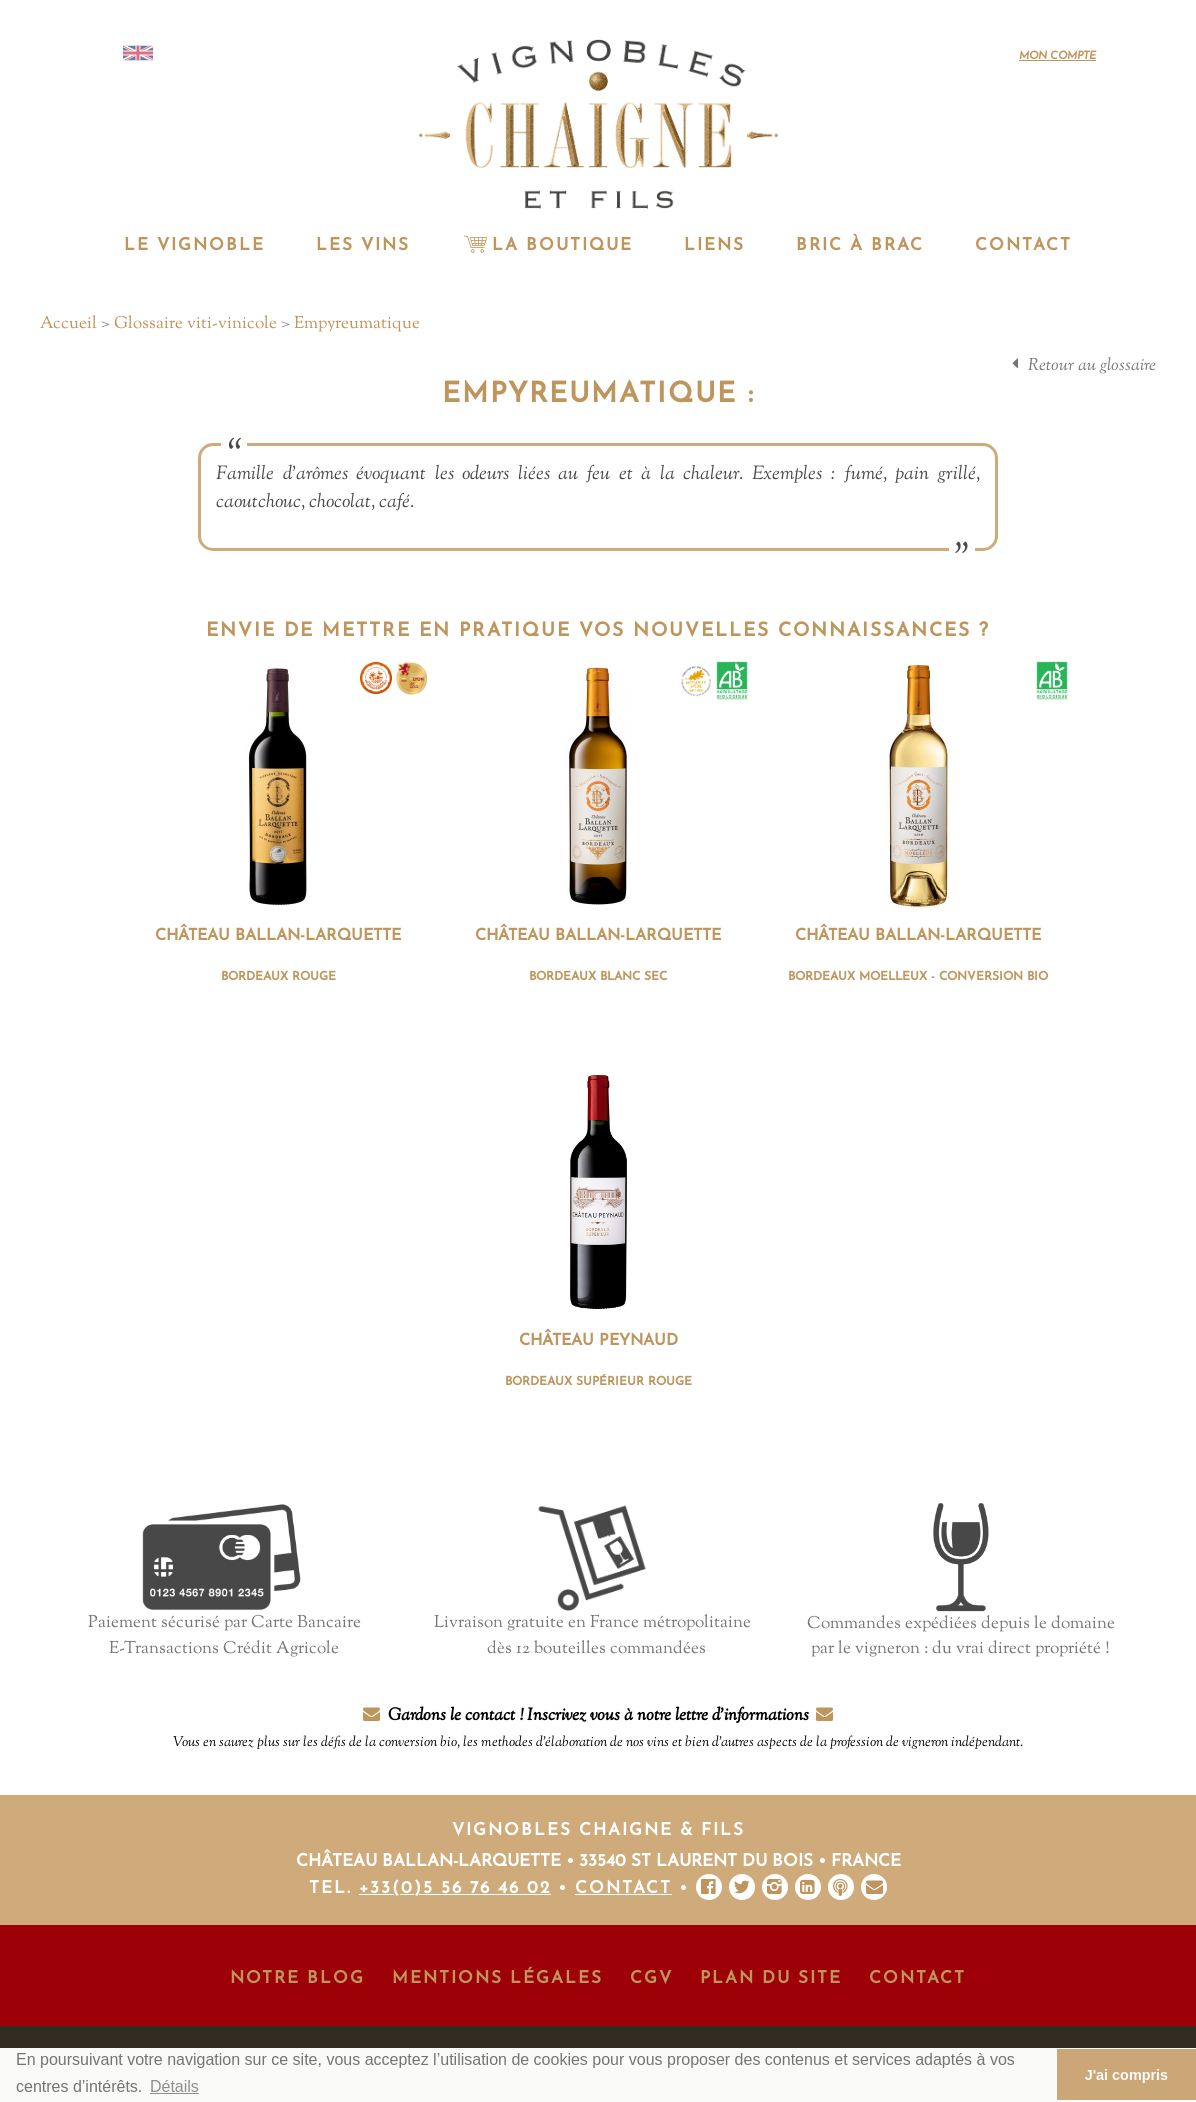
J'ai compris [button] (1126, 2075)
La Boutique (547, 245)
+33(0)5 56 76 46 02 (455, 1888)
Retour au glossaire (1092, 366)
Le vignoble (194, 245)
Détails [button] (174, 2086)
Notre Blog (297, 1978)
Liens (714, 245)
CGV (651, 1978)
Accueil (68, 324)
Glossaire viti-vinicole (195, 324)
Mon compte (1057, 56)
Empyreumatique (357, 324)
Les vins (363, 245)
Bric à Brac (860, 245)
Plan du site (771, 1978)
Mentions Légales (497, 1978)
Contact (1023, 245)
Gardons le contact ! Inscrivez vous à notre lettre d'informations (598, 1728)
